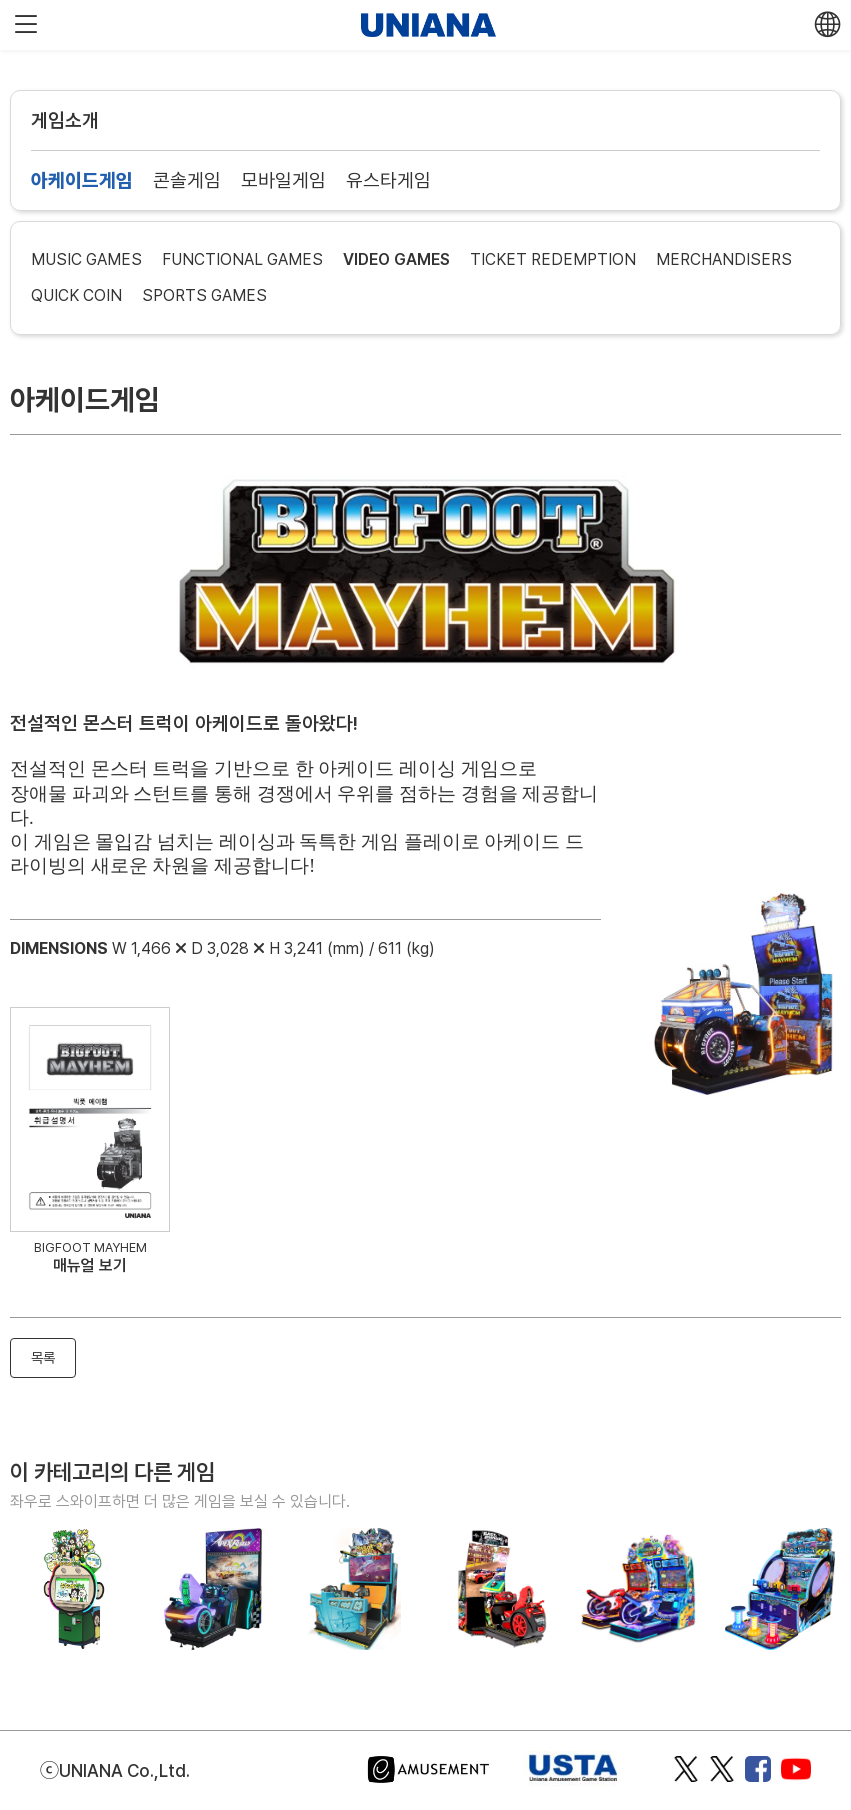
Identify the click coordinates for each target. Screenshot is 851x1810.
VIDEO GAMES (396, 259)
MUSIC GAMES (86, 259)
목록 (43, 1357)
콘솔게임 (187, 180)
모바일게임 (283, 180)
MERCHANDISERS (724, 259)
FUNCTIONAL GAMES (242, 259)
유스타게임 (388, 180)
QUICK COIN (76, 295)
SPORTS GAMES (204, 295)
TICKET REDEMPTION (553, 259)
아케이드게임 (82, 180)
